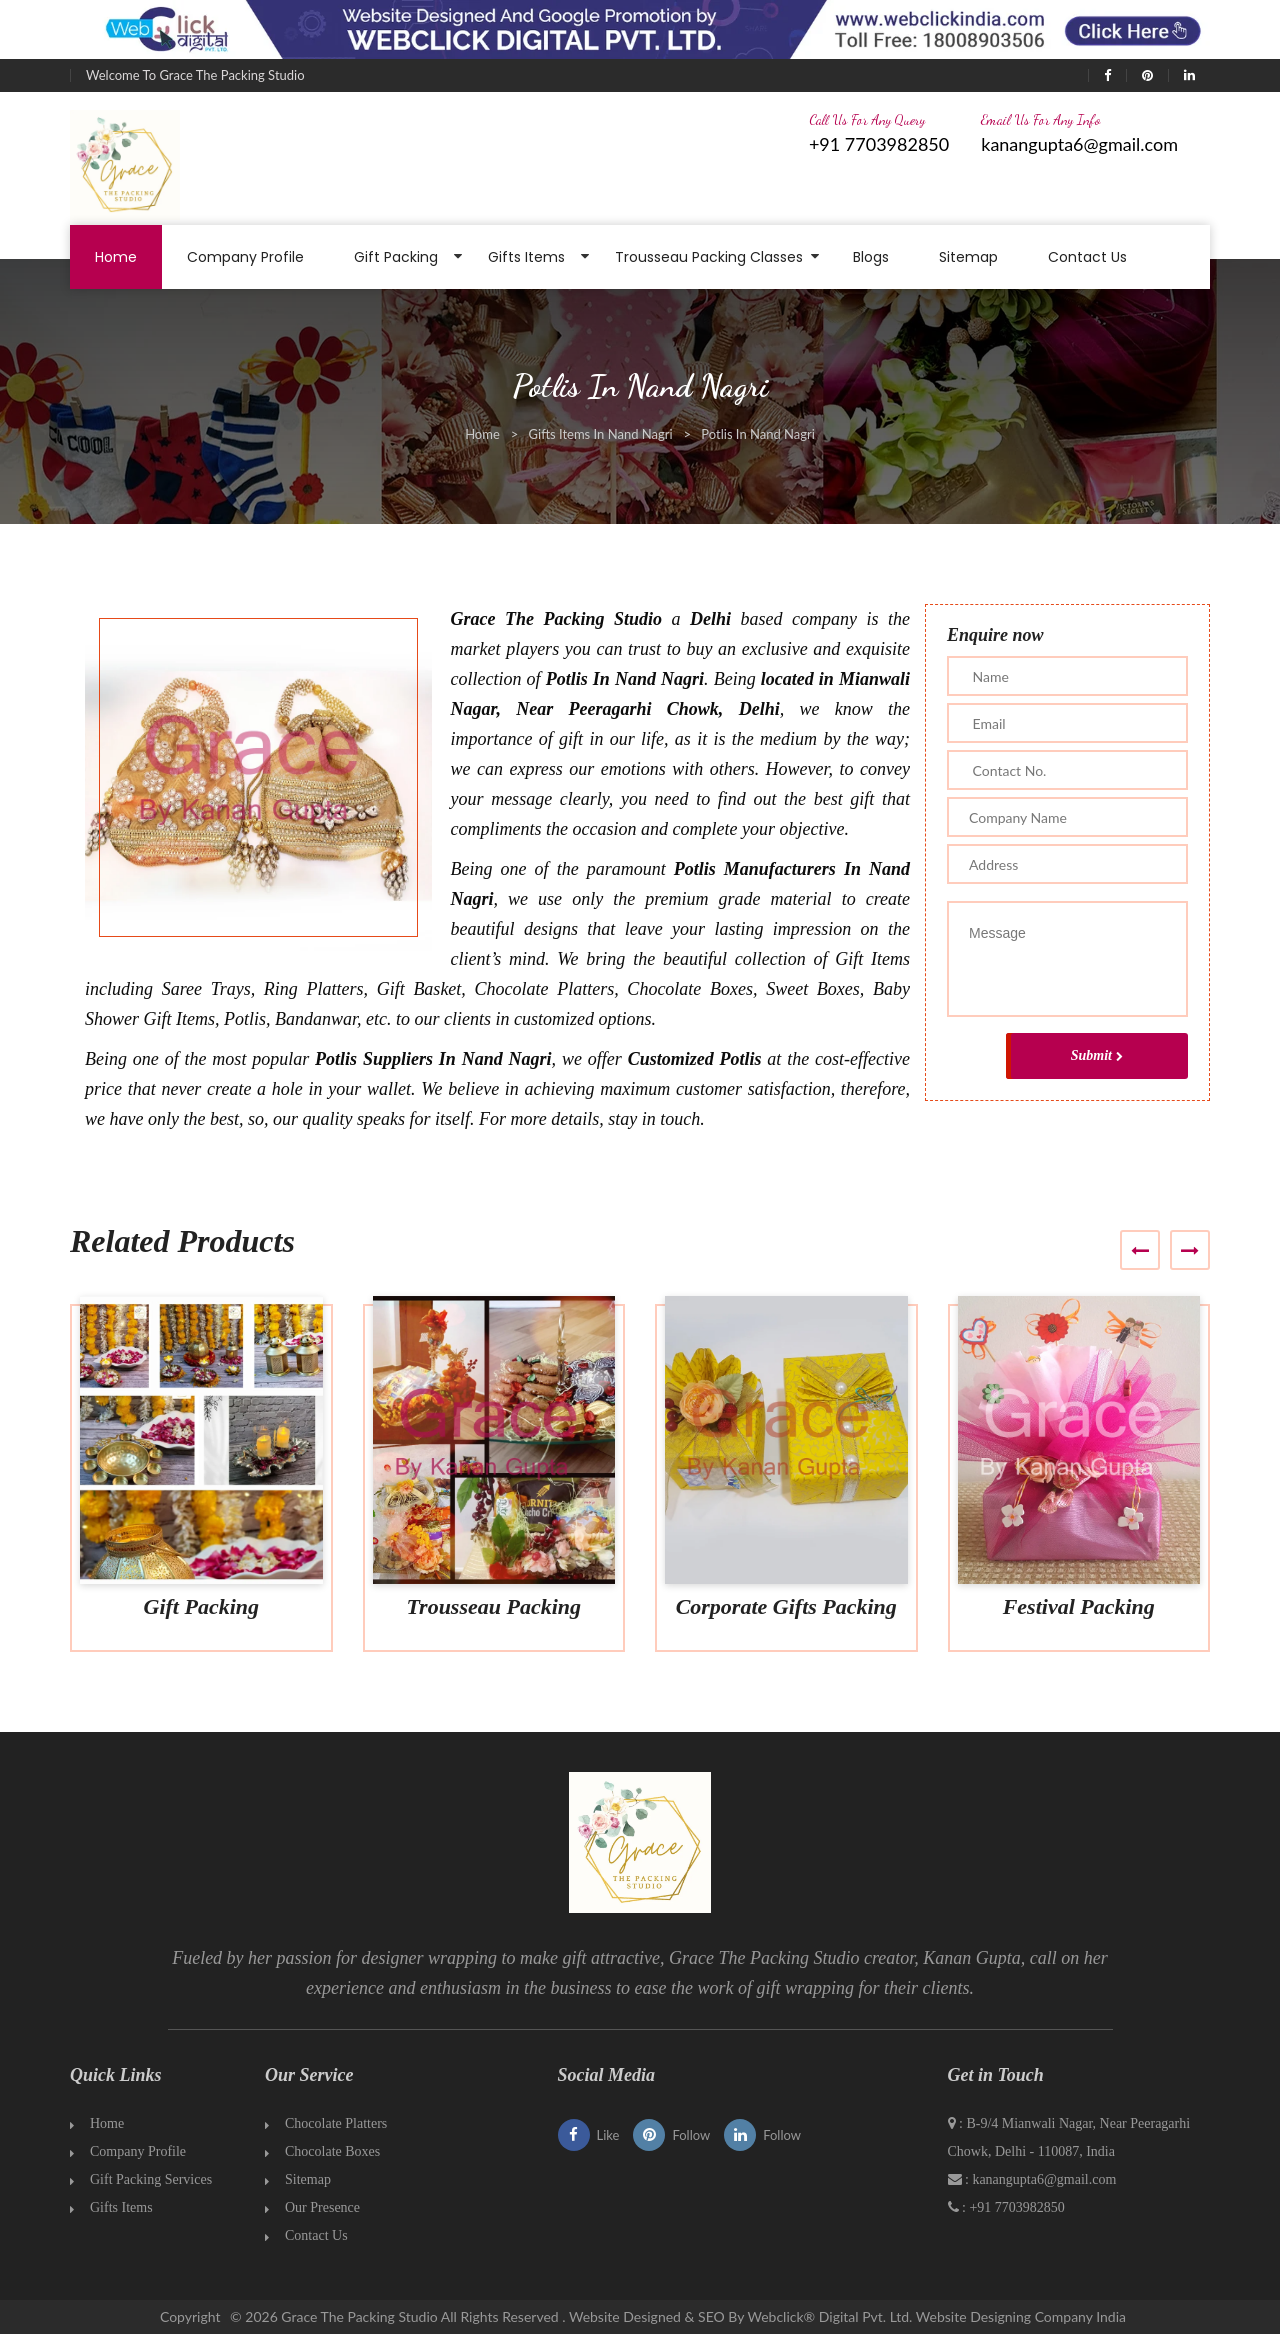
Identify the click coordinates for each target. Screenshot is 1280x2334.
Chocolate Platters (336, 2123)
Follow (671, 2135)
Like (589, 2135)
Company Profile (245, 257)
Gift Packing (396, 257)
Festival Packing (1079, 1606)
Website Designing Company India (1021, 2316)
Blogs (871, 257)
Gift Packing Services (151, 2179)
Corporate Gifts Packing (786, 1606)
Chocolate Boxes (332, 2151)
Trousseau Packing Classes (709, 257)
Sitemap (968, 257)
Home (116, 257)
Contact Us (1087, 257)
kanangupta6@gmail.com (1079, 144)
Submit (1097, 1055)
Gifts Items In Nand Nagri (601, 434)
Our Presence (322, 2207)
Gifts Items (526, 257)
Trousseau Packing (493, 1606)
